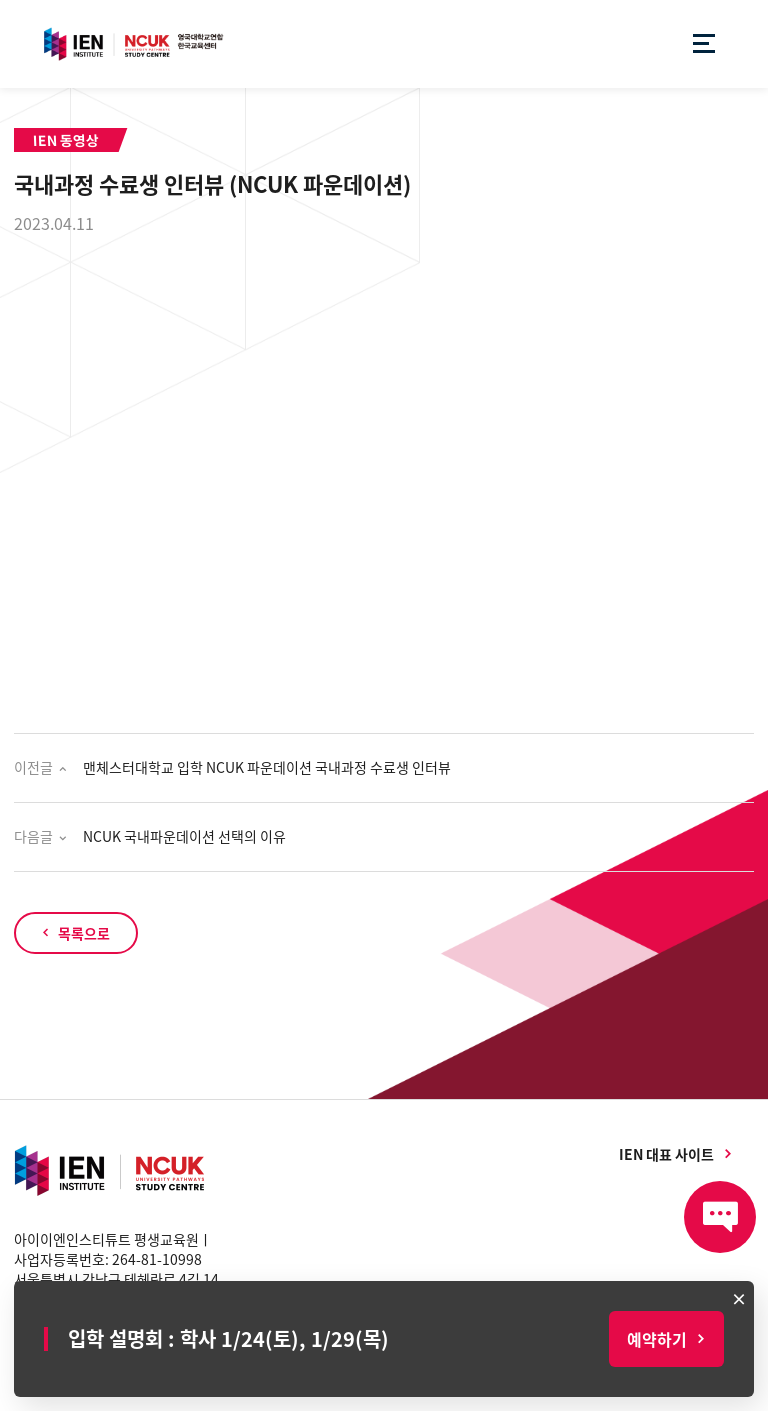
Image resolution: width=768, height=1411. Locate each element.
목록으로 (84, 933)
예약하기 (657, 1339)
